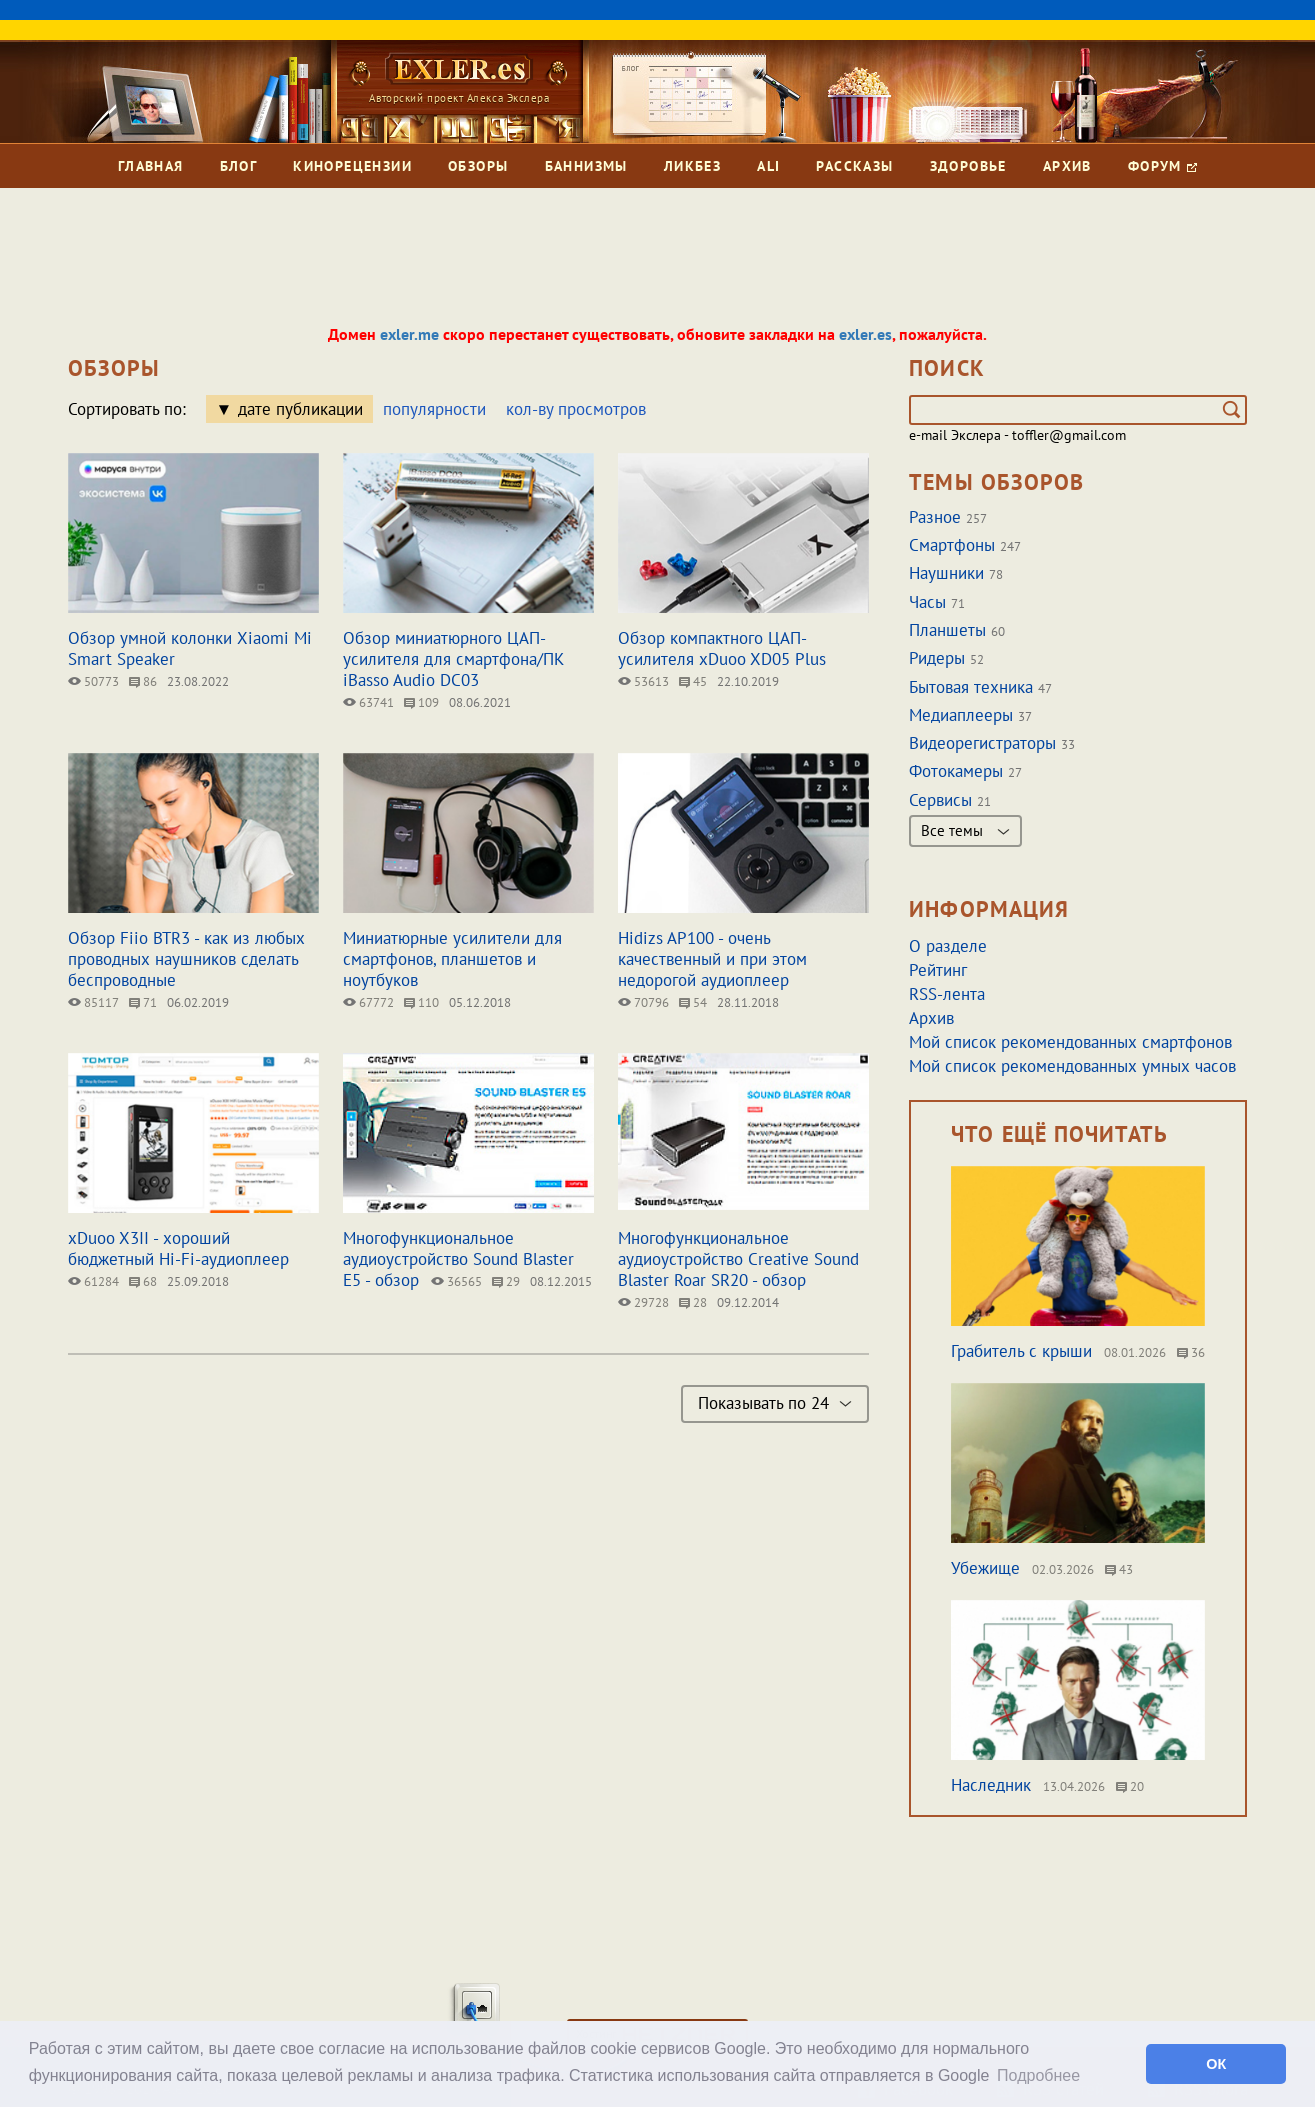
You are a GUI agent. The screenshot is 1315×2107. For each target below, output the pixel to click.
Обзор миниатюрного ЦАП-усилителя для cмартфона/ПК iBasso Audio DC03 (453, 659)
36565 (456, 1281)
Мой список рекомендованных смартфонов (1070, 1042)
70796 (643, 1002)
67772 (368, 1002)
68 (143, 1281)
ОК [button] (1216, 2064)
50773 (93, 681)
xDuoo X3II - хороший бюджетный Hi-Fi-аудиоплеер (178, 1248)
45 (693, 681)
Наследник (991, 1785)
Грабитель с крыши (1021, 1351)
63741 (368, 702)
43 (1119, 1569)
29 (506, 1281)
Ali (768, 166)
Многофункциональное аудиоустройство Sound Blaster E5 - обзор (458, 1259)
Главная (151, 166)
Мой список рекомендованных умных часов (1072, 1066)
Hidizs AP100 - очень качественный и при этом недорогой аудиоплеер (712, 959)
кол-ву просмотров (576, 409)
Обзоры (478, 166)
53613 (643, 681)
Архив (1067, 166)
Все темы (965, 830)
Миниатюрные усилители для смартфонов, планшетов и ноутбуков (452, 959)
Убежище (985, 1568)
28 (693, 1302)
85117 (93, 1002)
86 (143, 681)
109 (421, 702)
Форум (1162, 166)
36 (1191, 1352)
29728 (643, 1302)
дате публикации (300, 409)
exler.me (409, 334)
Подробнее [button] (1038, 2075)
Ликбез (692, 166)
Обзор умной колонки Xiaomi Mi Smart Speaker (190, 648)
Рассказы (854, 166)
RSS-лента (947, 994)
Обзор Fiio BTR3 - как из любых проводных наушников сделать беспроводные (186, 959)
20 (1130, 1786)
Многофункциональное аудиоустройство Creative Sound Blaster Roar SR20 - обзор (738, 1259)
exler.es (865, 334)
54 (693, 1002)
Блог (239, 166)
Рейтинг (938, 970)
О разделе (948, 946)
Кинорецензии (352, 166)
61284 (93, 1281)
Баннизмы (586, 166)
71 (143, 1002)
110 (421, 1002)
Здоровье (968, 166)
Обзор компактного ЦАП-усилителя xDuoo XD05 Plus (722, 648)
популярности (434, 409)
